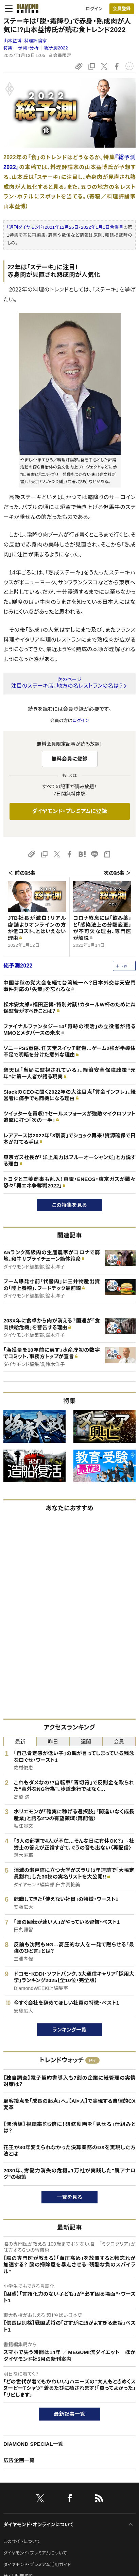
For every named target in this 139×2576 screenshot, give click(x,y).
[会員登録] (121, 8)
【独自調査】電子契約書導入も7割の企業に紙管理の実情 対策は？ (69, 2081)
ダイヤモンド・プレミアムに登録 (69, 811)
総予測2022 (56, 47)
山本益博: (25, 40)
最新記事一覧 (69, 2414)
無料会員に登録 (69, 759)
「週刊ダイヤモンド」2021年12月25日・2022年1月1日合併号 (65, 227)
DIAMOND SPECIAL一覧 (33, 2444)
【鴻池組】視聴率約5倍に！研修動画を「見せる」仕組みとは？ (69, 2127)
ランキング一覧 (69, 2030)
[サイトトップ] (25, 8)
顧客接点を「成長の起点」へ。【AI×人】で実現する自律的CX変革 (69, 2104)
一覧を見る (69, 2197)
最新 (20, 1741)
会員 (119, 1741)
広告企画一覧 (19, 2460)
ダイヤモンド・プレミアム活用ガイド (37, 2564)
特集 (8, 47)
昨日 (53, 1741)
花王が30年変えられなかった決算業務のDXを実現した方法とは (69, 2150)
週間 (86, 1741)
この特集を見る (69, 1205)
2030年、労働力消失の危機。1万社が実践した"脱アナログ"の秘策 (69, 2174)
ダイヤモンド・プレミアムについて (35, 2553)
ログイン (94, 8)
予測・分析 (28, 47)
